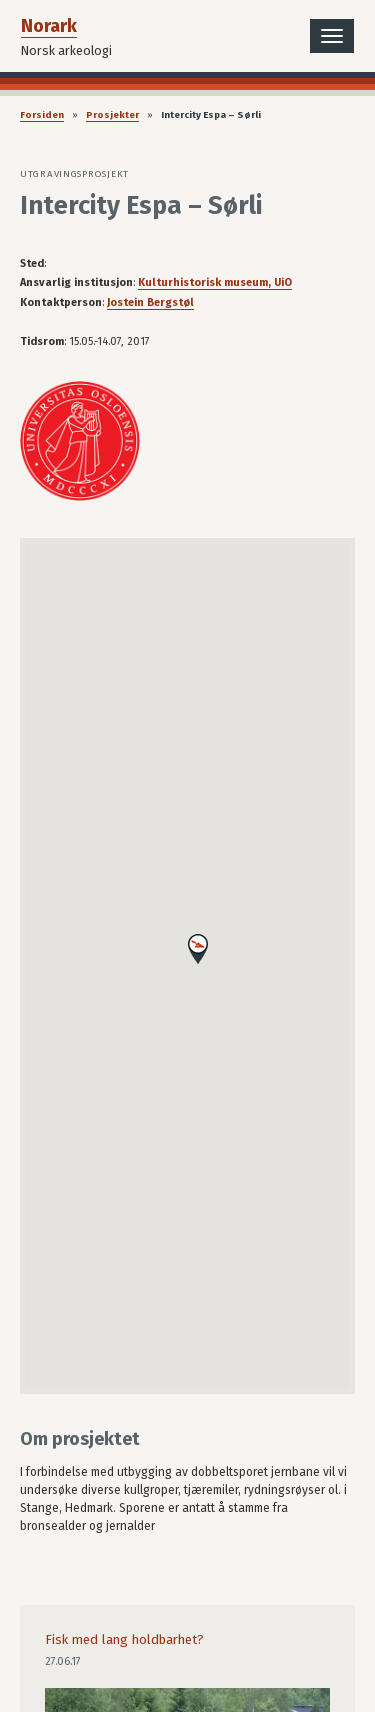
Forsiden (42, 115)
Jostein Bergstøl (150, 302)
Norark (49, 26)
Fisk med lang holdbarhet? (124, 1639)
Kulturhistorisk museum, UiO (215, 282)
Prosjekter (112, 115)
